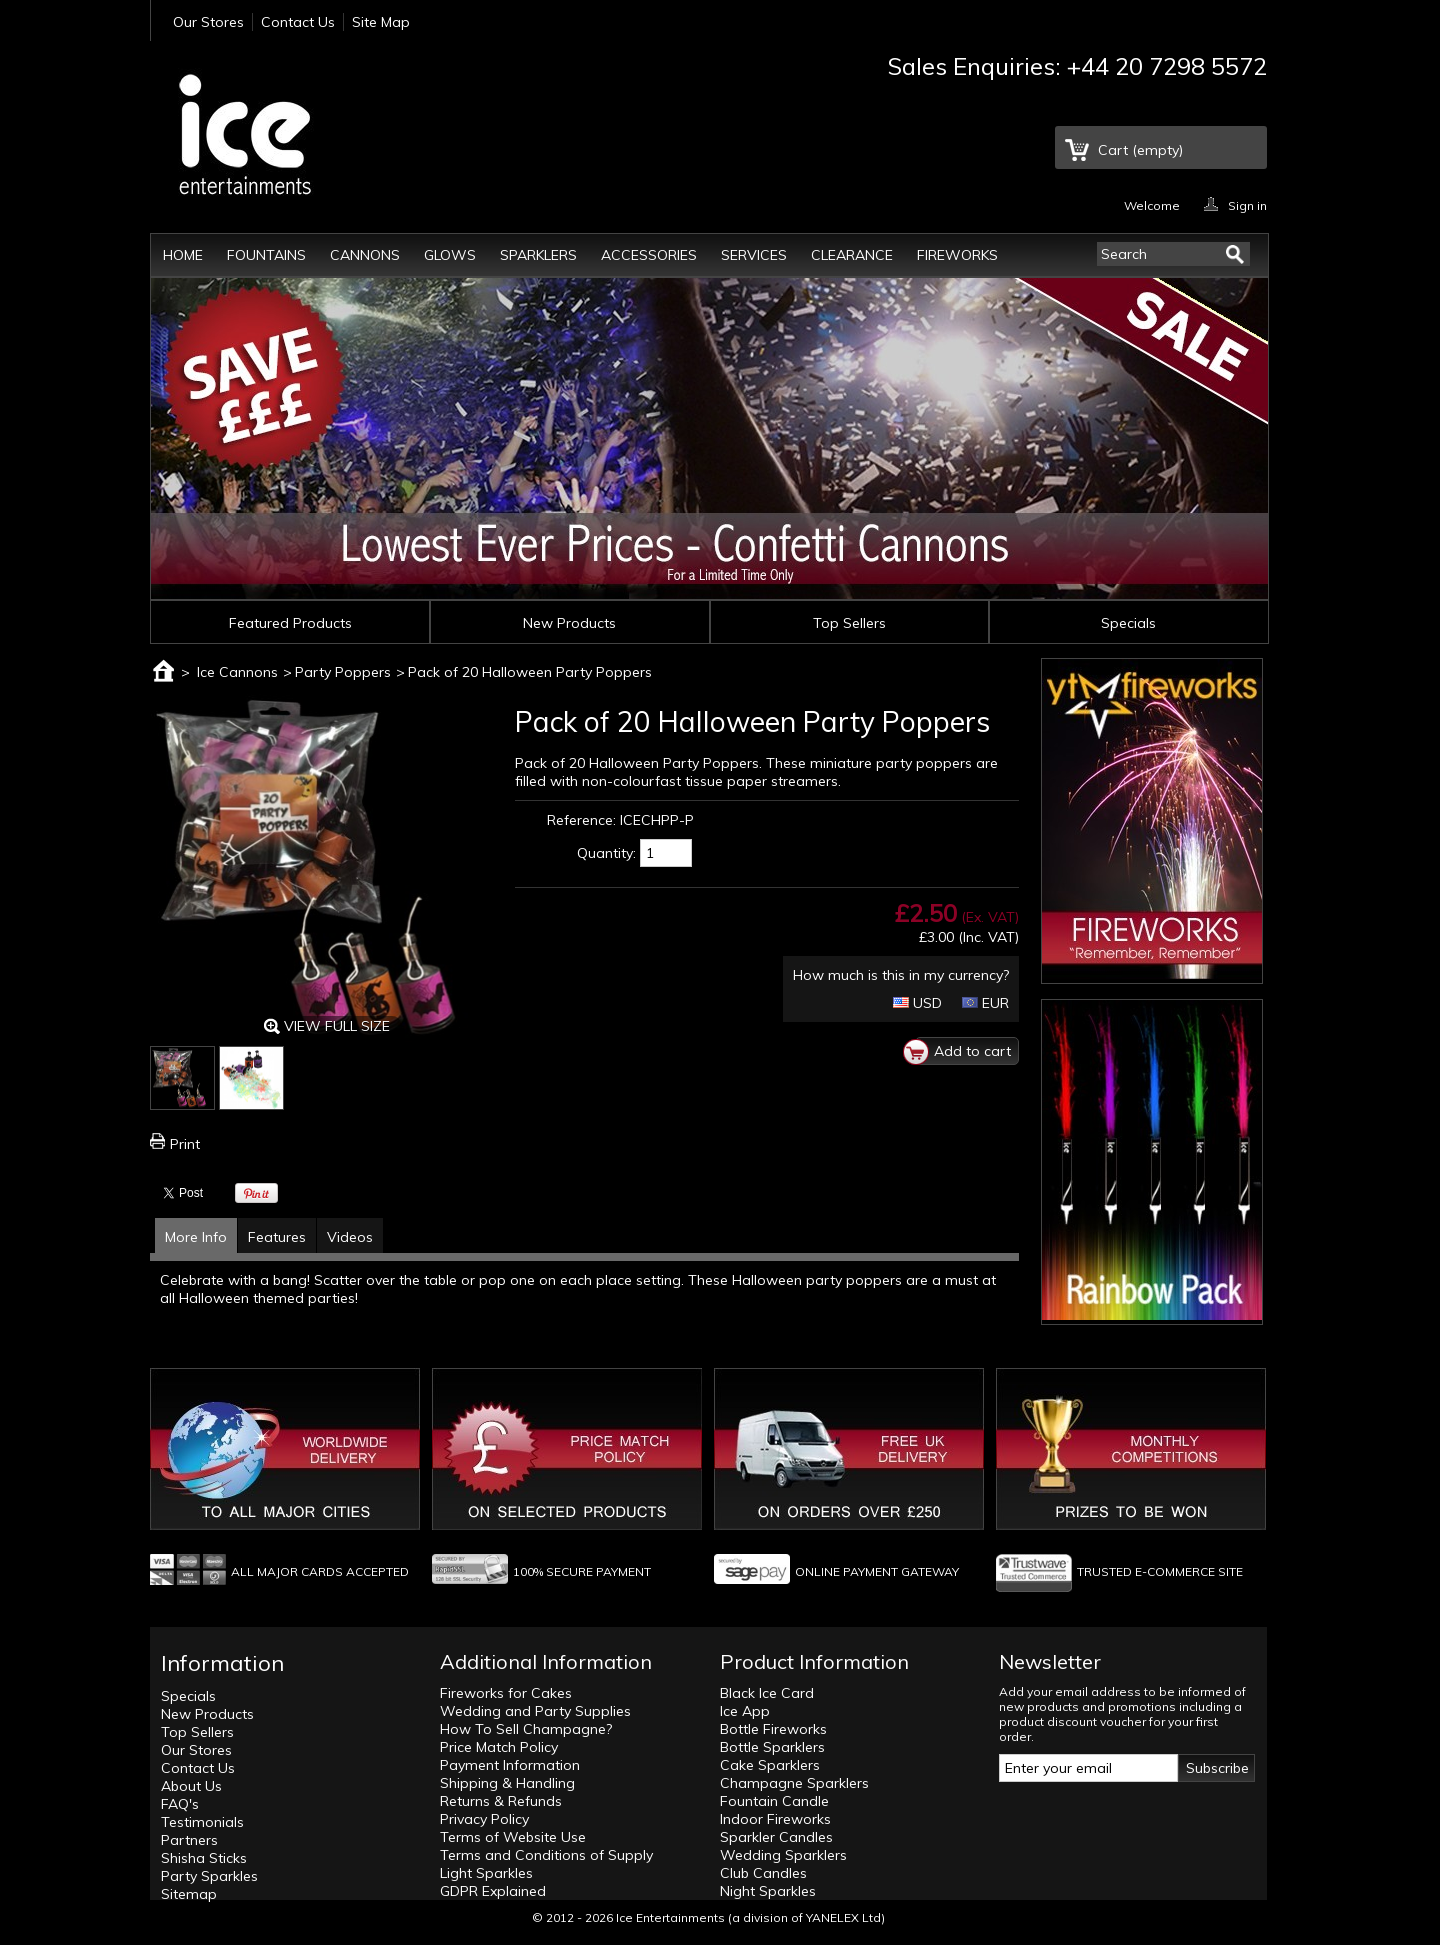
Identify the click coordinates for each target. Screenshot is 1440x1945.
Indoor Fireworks (775, 1819)
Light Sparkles (486, 1873)
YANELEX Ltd (843, 1917)
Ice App (745, 1711)
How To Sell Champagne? (526, 1729)
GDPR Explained (493, 1891)
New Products (569, 623)
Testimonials (202, 1822)
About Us (191, 1786)
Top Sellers (849, 623)
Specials (1128, 623)
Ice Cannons (237, 672)
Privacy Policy (484, 1819)
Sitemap (189, 1894)
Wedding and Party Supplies (535, 1711)
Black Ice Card (767, 1693)
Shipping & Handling (507, 1783)
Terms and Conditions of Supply (546, 1855)
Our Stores (208, 22)
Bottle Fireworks (773, 1729)
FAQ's (180, 1804)
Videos (350, 1237)
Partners (189, 1840)
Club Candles (763, 1873)
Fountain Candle (774, 1801)
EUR (985, 1003)
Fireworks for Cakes (506, 1693)
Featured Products (290, 623)
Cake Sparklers (770, 1765)
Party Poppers (343, 672)
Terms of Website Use (513, 1837)
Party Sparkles (209, 1876)
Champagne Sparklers (794, 1783)
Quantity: (606, 853)
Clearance (852, 255)
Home (183, 255)
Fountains (266, 255)
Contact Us (298, 22)
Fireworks (957, 255)
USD (917, 1003)
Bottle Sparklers (772, 1747)
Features (277, 1237)
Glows (450, 255)
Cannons (365, 255)
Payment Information (510, 1765)
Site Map (381, 22)
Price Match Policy (499, 1747)
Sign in (1247, 204)
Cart (1140, 150)
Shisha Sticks (204, 1858)
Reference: (581, 820)
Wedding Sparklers (783, 1855)
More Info (196, 1237)
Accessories (649, 255)
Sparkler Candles (776, 1837)
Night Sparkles (768, 1891)
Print (185, 1144)
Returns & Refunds (501, 1801)
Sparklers (538, 255)
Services (754, 255)
